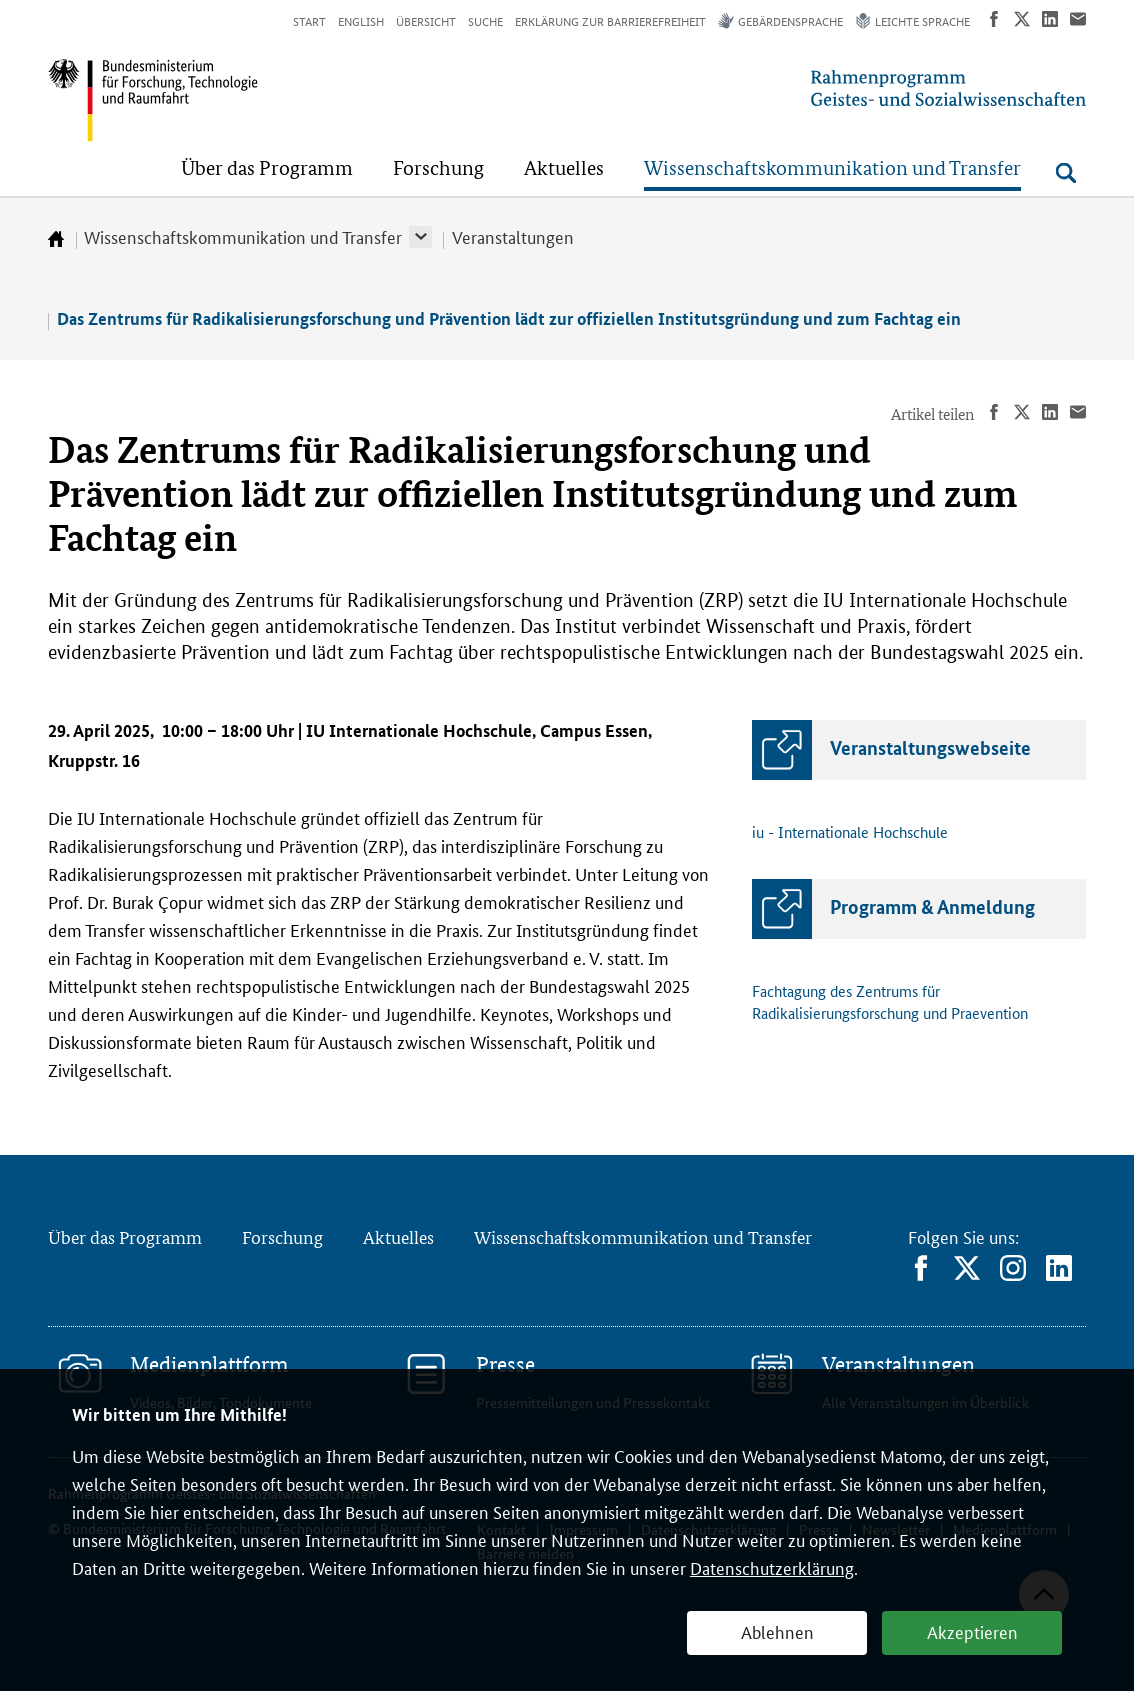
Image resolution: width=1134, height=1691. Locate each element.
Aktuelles (398, 1237)
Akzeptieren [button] (972, 1631)
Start (309, 20)
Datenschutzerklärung (772, 1567)
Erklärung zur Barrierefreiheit (610, 20)
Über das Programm (125, 1237)
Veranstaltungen (513, 236)
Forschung (282, 1237)
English (361, 20)
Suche (485, 20)
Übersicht (426, 20)
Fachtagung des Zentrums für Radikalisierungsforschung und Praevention (890, 1001)
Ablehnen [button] (777, 1631)
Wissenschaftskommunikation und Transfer (243, 236)
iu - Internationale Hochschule (850, 831)
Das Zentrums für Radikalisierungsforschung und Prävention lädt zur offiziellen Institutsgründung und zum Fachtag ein (509, 318)
